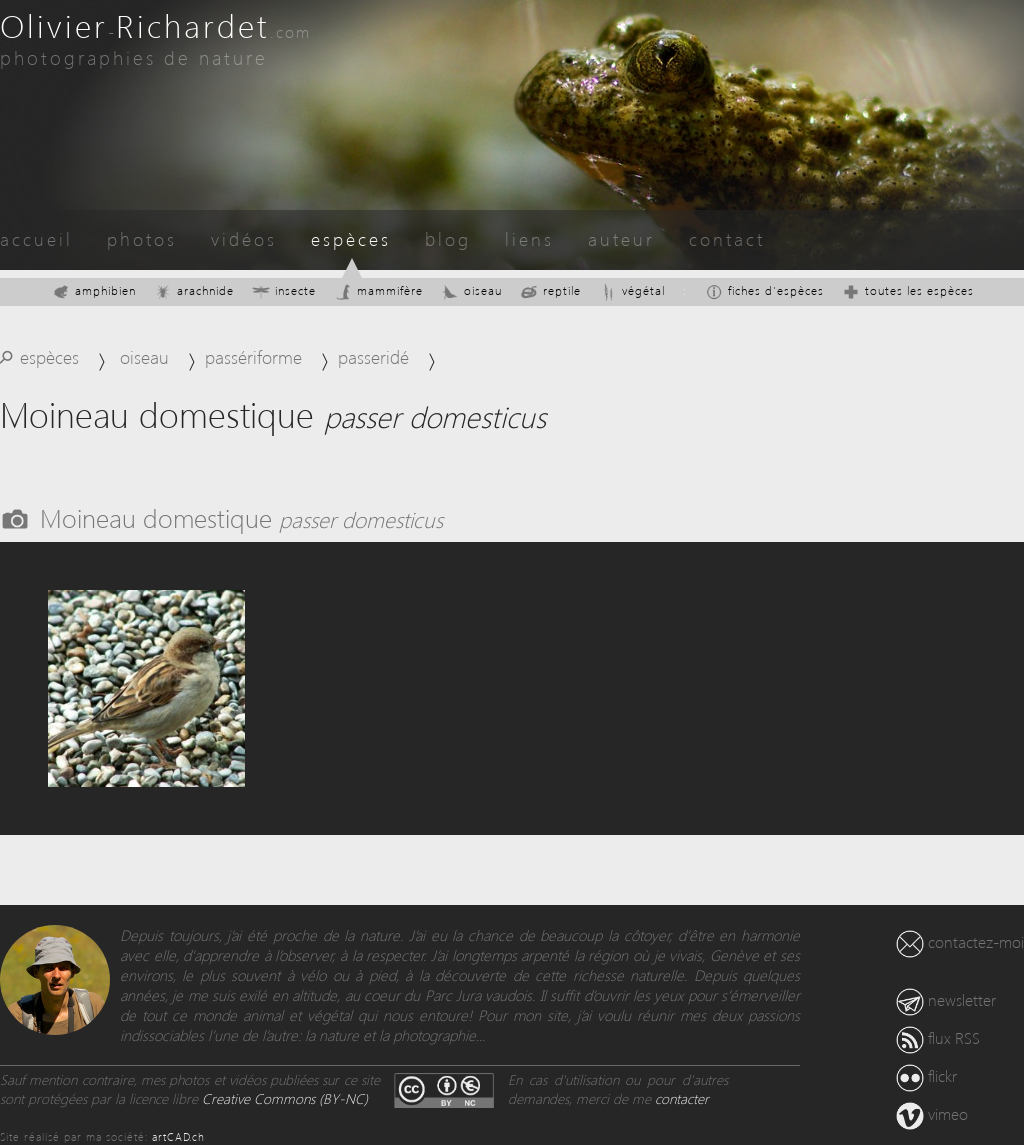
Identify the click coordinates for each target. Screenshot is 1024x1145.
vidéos (244, 238)
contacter (682, 1098)
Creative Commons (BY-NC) (285, 1098)
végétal (632, 290)
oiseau (471, 290)
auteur (621, 238)
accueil (36, 238)
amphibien (94, 290)
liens (529, 238)
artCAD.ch (178, 1136)
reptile (550, 290)
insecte (284, 290)
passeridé (373, 356)
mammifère (378, 290)
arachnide (194, 290)
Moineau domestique (241, 517)
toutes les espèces (908, 290)
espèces (351, 238)
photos (142, 238)
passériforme (253, 356)
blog (448, 238)
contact (727, 238)
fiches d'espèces (764, 290)
